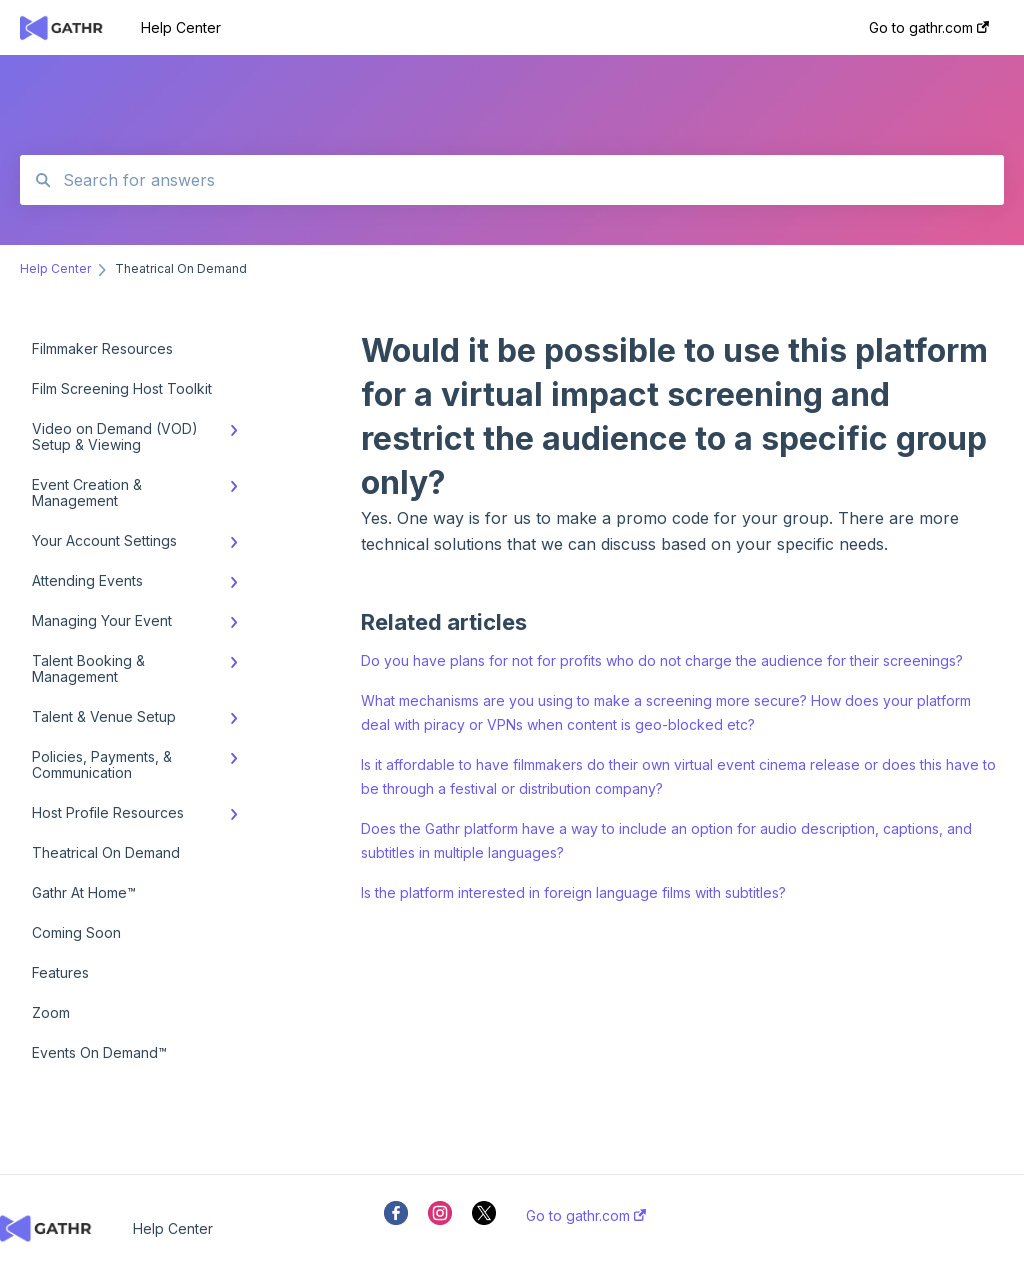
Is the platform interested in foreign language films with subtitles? (573, 892)
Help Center (181, 27)
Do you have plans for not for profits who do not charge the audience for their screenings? (662, 660)
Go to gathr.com (586, 1216)
